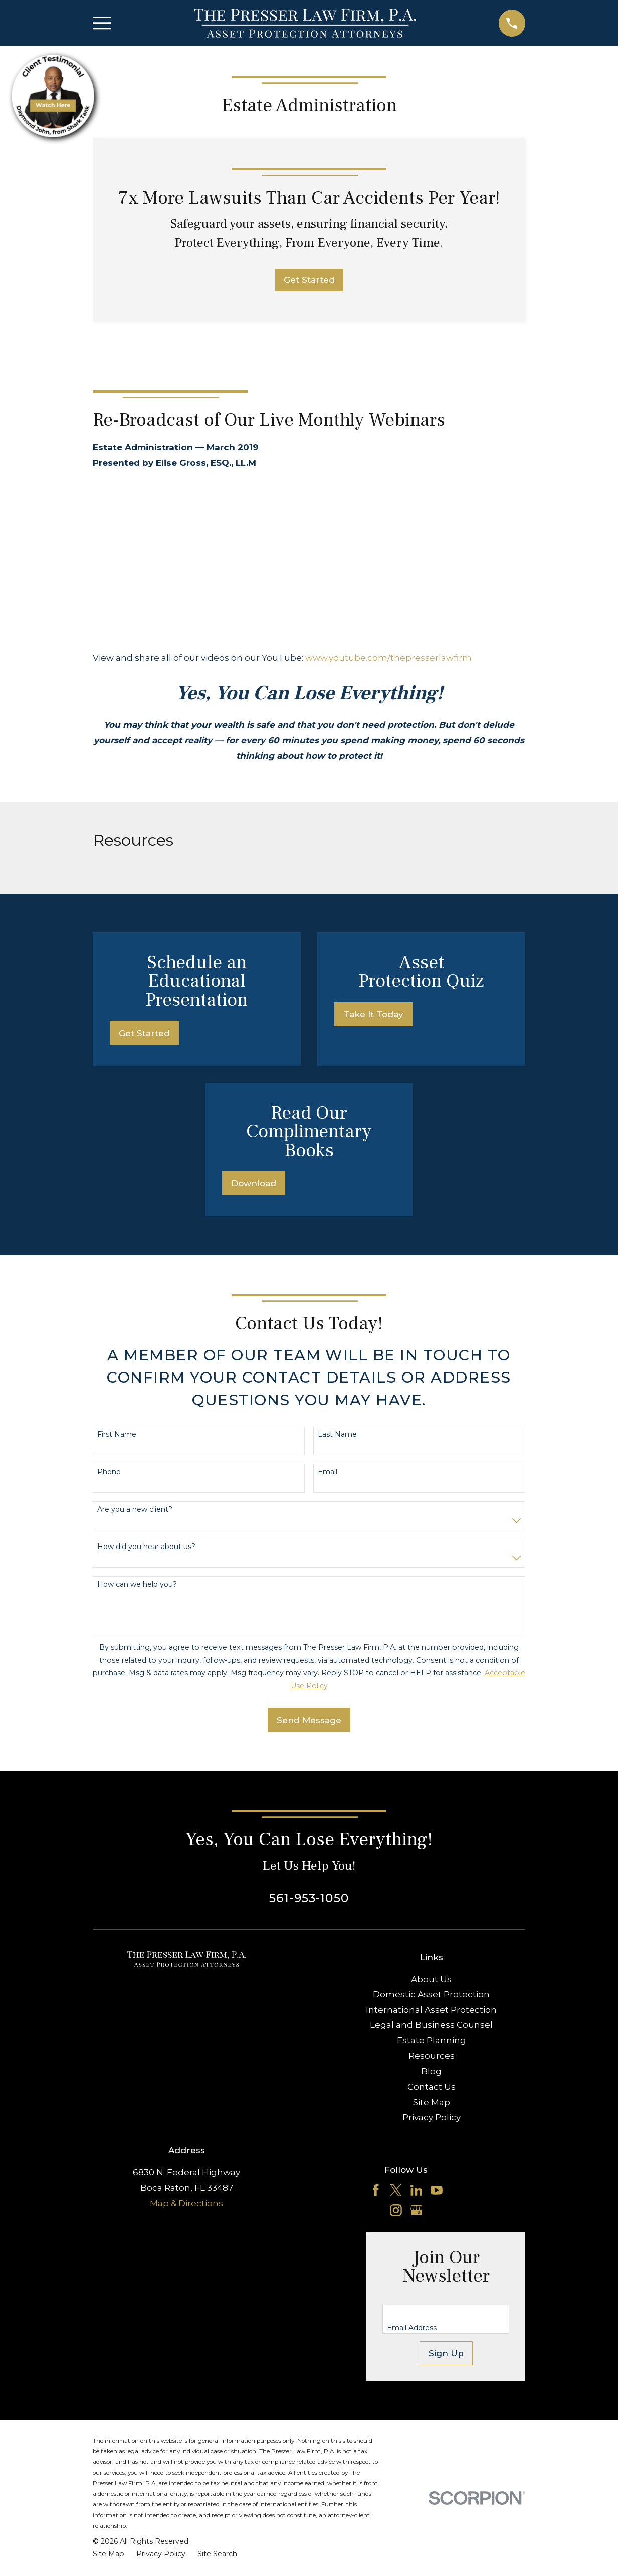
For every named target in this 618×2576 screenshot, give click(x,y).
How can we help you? (137, 1584)
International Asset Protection (431, 2010)
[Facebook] (376, 2190)
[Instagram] (396, 2210)
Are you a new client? (134, 1509)
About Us (431, 1979)
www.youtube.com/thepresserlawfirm (388, 658)
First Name (116, 1434)
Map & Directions (186, 2203)
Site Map (431, 2102)
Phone (109, 1472)
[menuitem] (108, 2554)
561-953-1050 (309, 1898)
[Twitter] (396, 2190)
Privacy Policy (431, 2117)
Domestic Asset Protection (431, 1994)
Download (253, 1183)
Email (327, 1472)
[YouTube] (437, 2190)
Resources (431, 2056)
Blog (431, 2071)
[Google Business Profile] (416, 2210)
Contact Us (431, 2087)
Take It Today (373, 1014)
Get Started (309, 280)
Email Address (412, 2328)
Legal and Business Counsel (431, 2025)
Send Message (309, 1720)
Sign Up (446, 2353)
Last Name (337, 1434)
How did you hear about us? (146, 1546)
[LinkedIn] (416, 2190)
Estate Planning (431, 2040)
